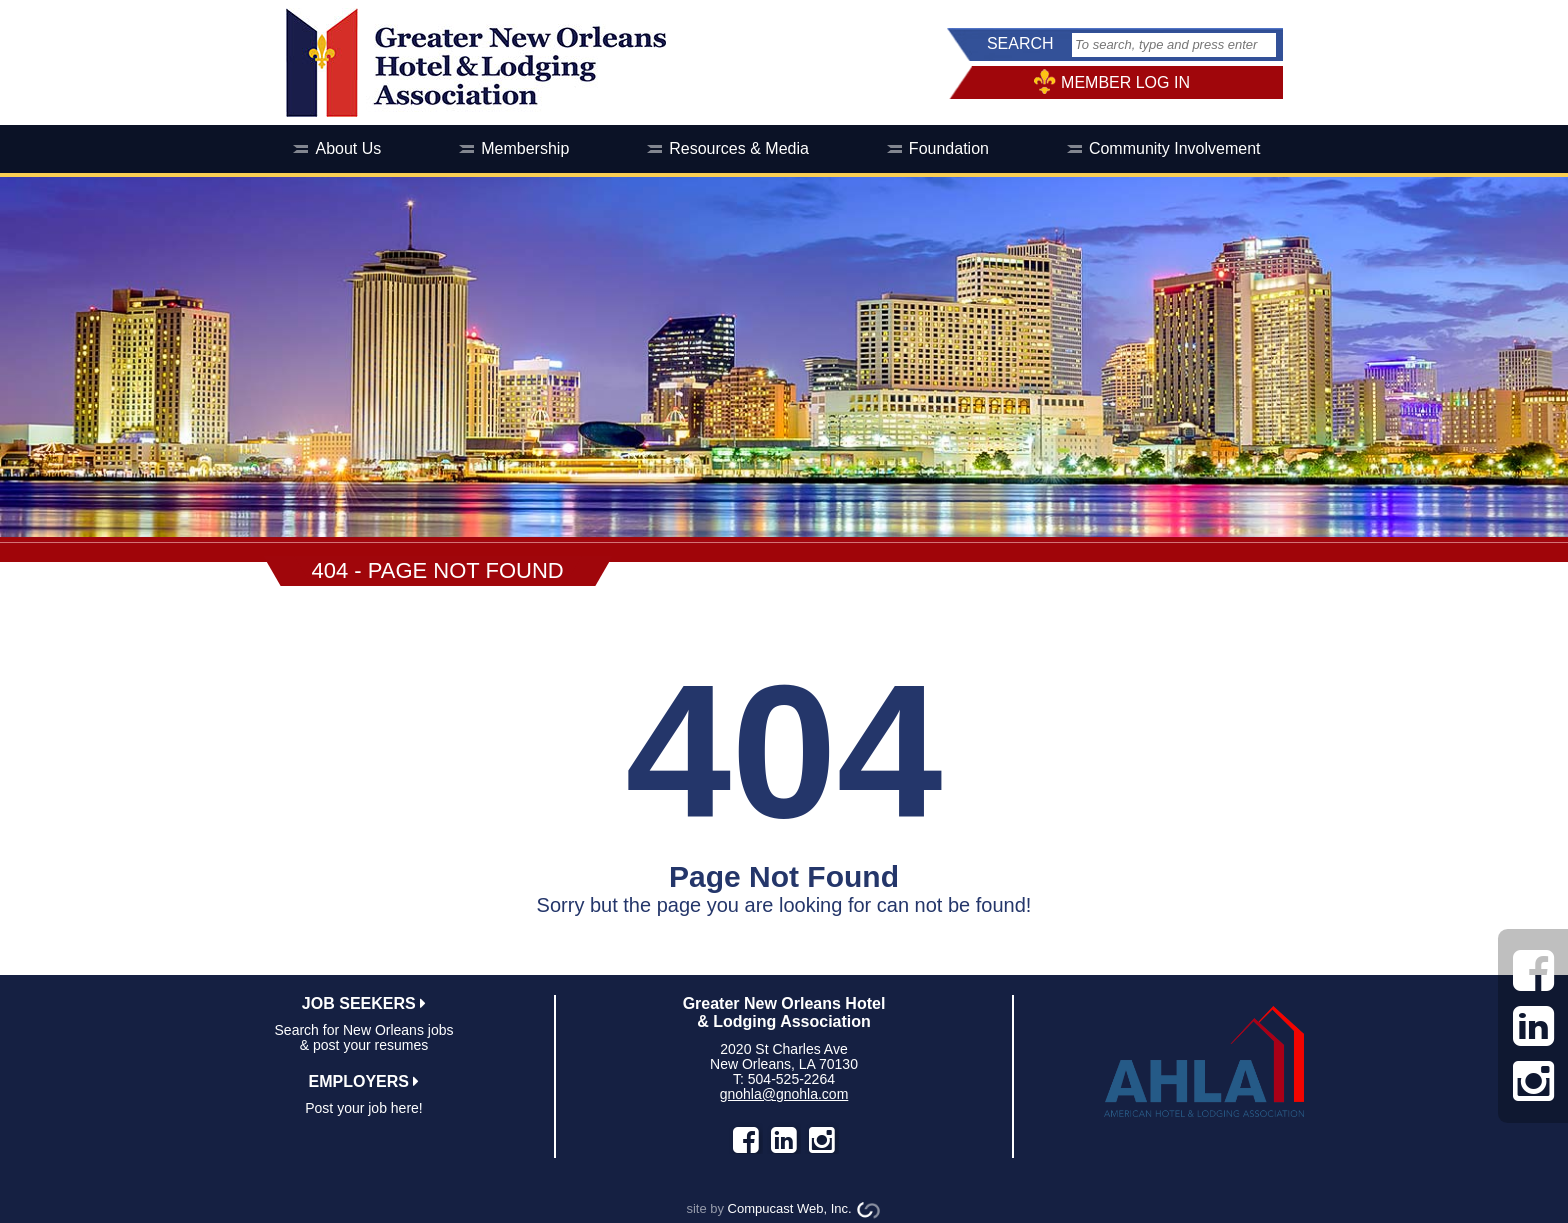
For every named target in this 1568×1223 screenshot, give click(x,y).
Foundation (949, 148)
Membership (525, 148)
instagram (822, 1140)
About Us (348, 148)
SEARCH (1020, 43)
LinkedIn (784, 1140)
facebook (746, 1140)
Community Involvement (1175, 148)
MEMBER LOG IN (1125, 82)
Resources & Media (739, 148)
